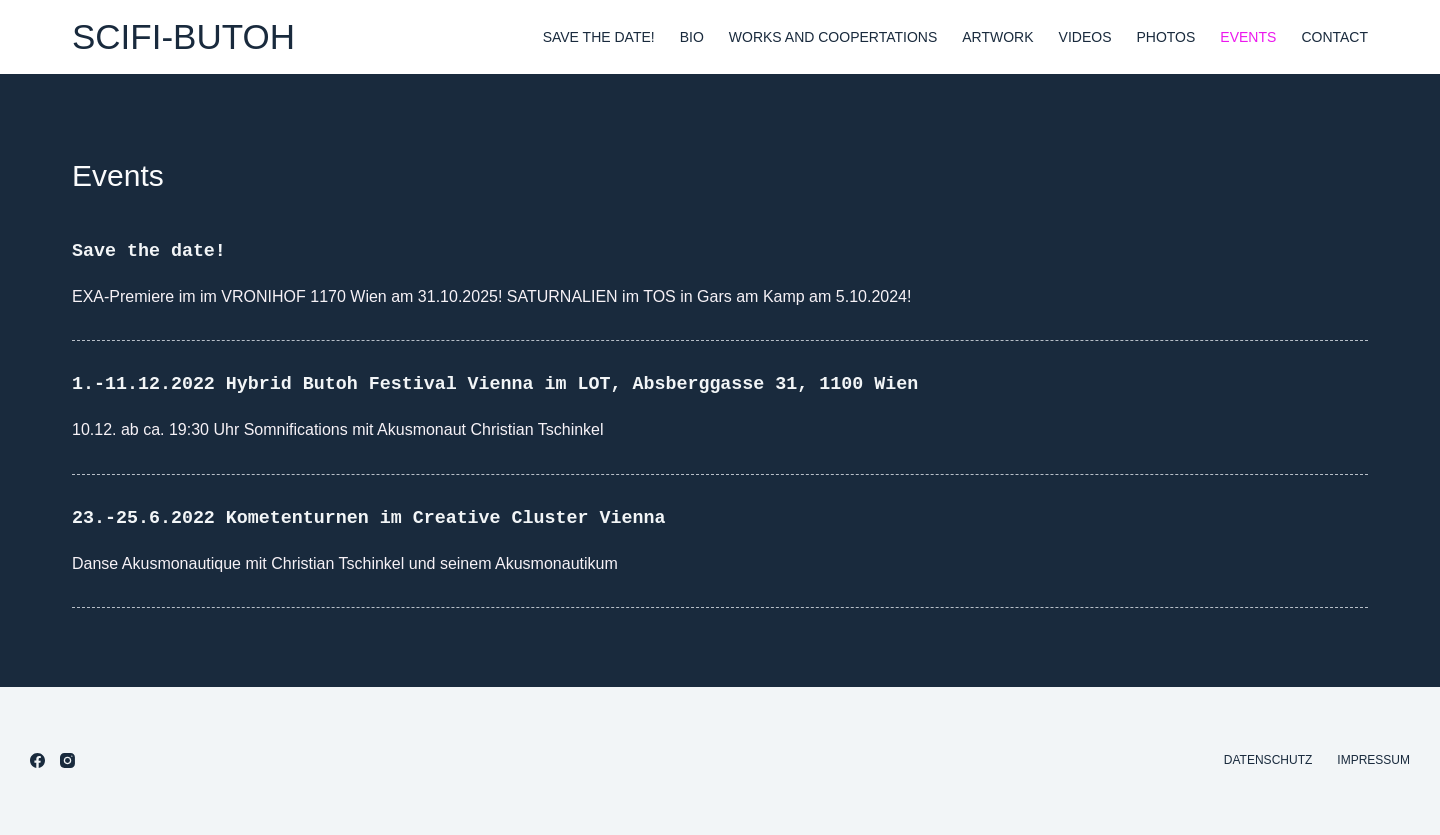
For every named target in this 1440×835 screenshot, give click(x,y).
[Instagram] (67, 760)
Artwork (997, 37)
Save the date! (599, 37)
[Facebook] (37, 760)
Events (1248, 37)
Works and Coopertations (833, 37)
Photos (1165, 37)
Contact (1334, 37)
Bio (692, 37)
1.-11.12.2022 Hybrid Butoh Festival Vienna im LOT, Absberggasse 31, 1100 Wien (534, 383)
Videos (1085, 37)
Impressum (1373, 760)
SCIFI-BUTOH (183, 36)
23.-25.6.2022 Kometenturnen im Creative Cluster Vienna (396, 517)
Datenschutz (1268, 760)
